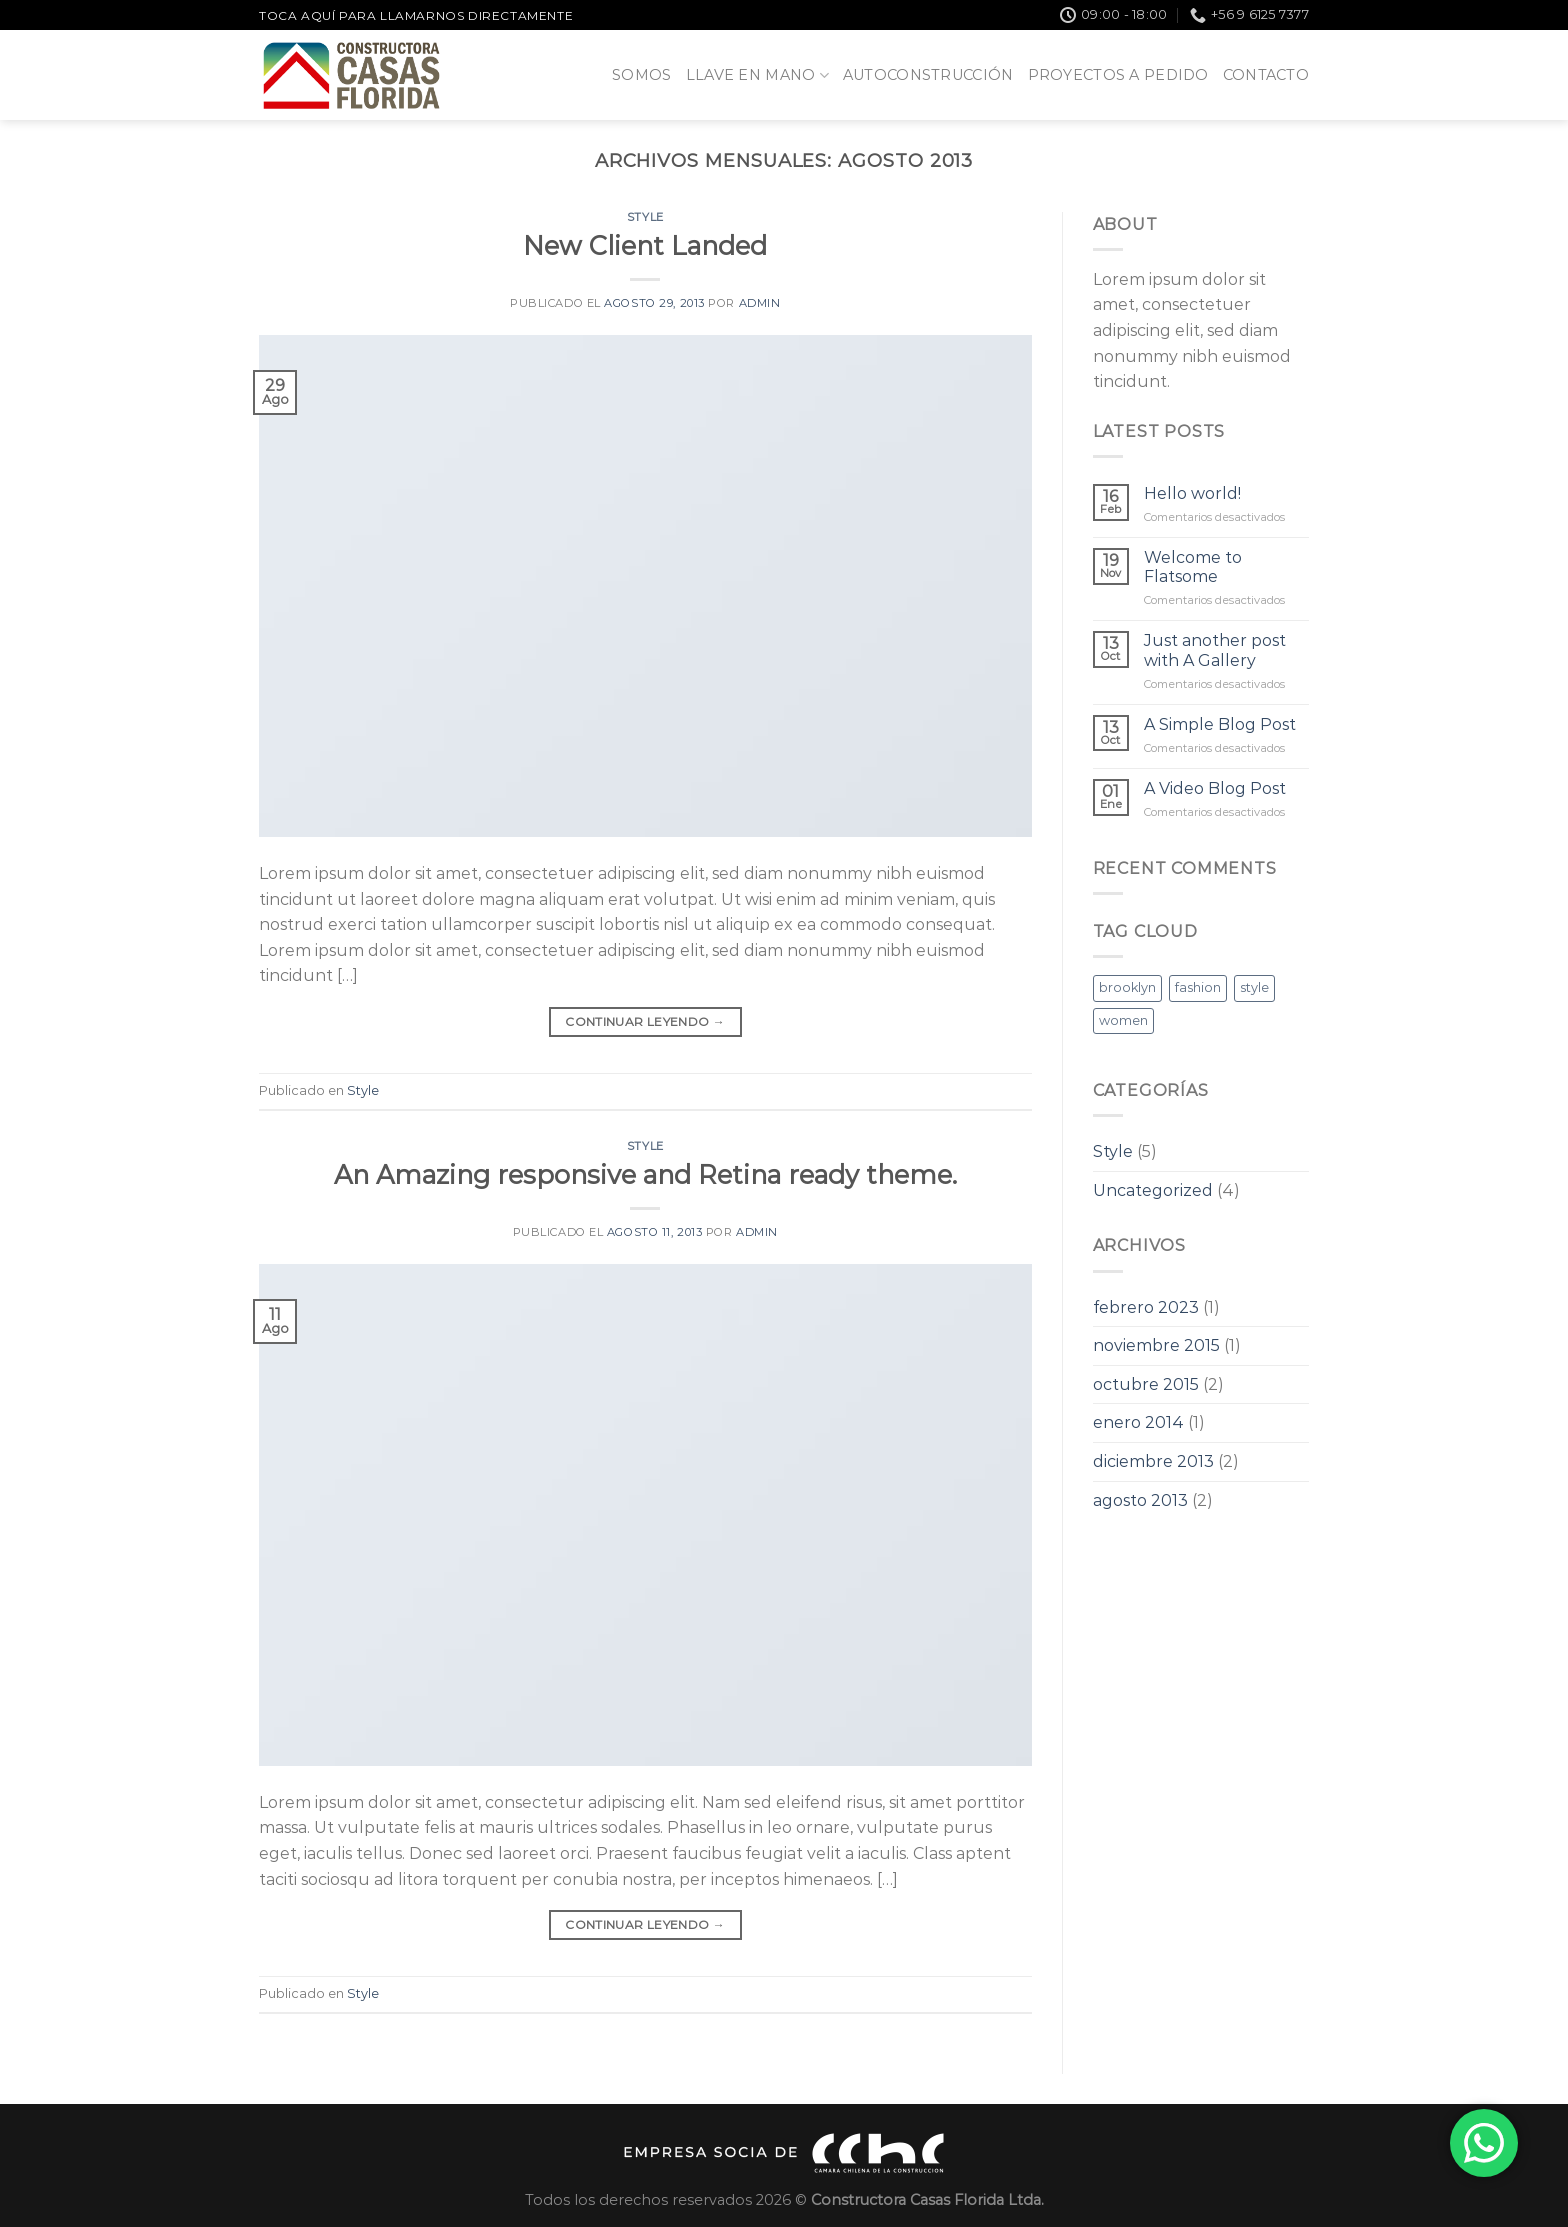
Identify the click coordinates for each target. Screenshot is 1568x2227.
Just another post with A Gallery (1215, 650)
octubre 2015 (1146, 1384)
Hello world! (1192, 493)
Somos (641, 75)
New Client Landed (645, 245)
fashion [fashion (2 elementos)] (1198, 987)
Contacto (1266, 75)
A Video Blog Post (1215, 788)
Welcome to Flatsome (1193, 567)
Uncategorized (1153, 1190)
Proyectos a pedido (1118, 75)
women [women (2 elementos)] (1123, 1020)
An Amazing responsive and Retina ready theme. (645, 1174)
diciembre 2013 (1153, 1461)
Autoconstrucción (928, 75)
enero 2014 (1138, 1422)
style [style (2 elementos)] (1254, 987)
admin (760, 303)
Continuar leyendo (645, 1021)
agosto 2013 (1140, 1500)
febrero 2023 (1146, 1307)
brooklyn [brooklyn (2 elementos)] (1127, 987)
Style (645, 217)
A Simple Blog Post (1220, 724)
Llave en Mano (757, 75)
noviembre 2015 (1156, 1345)
